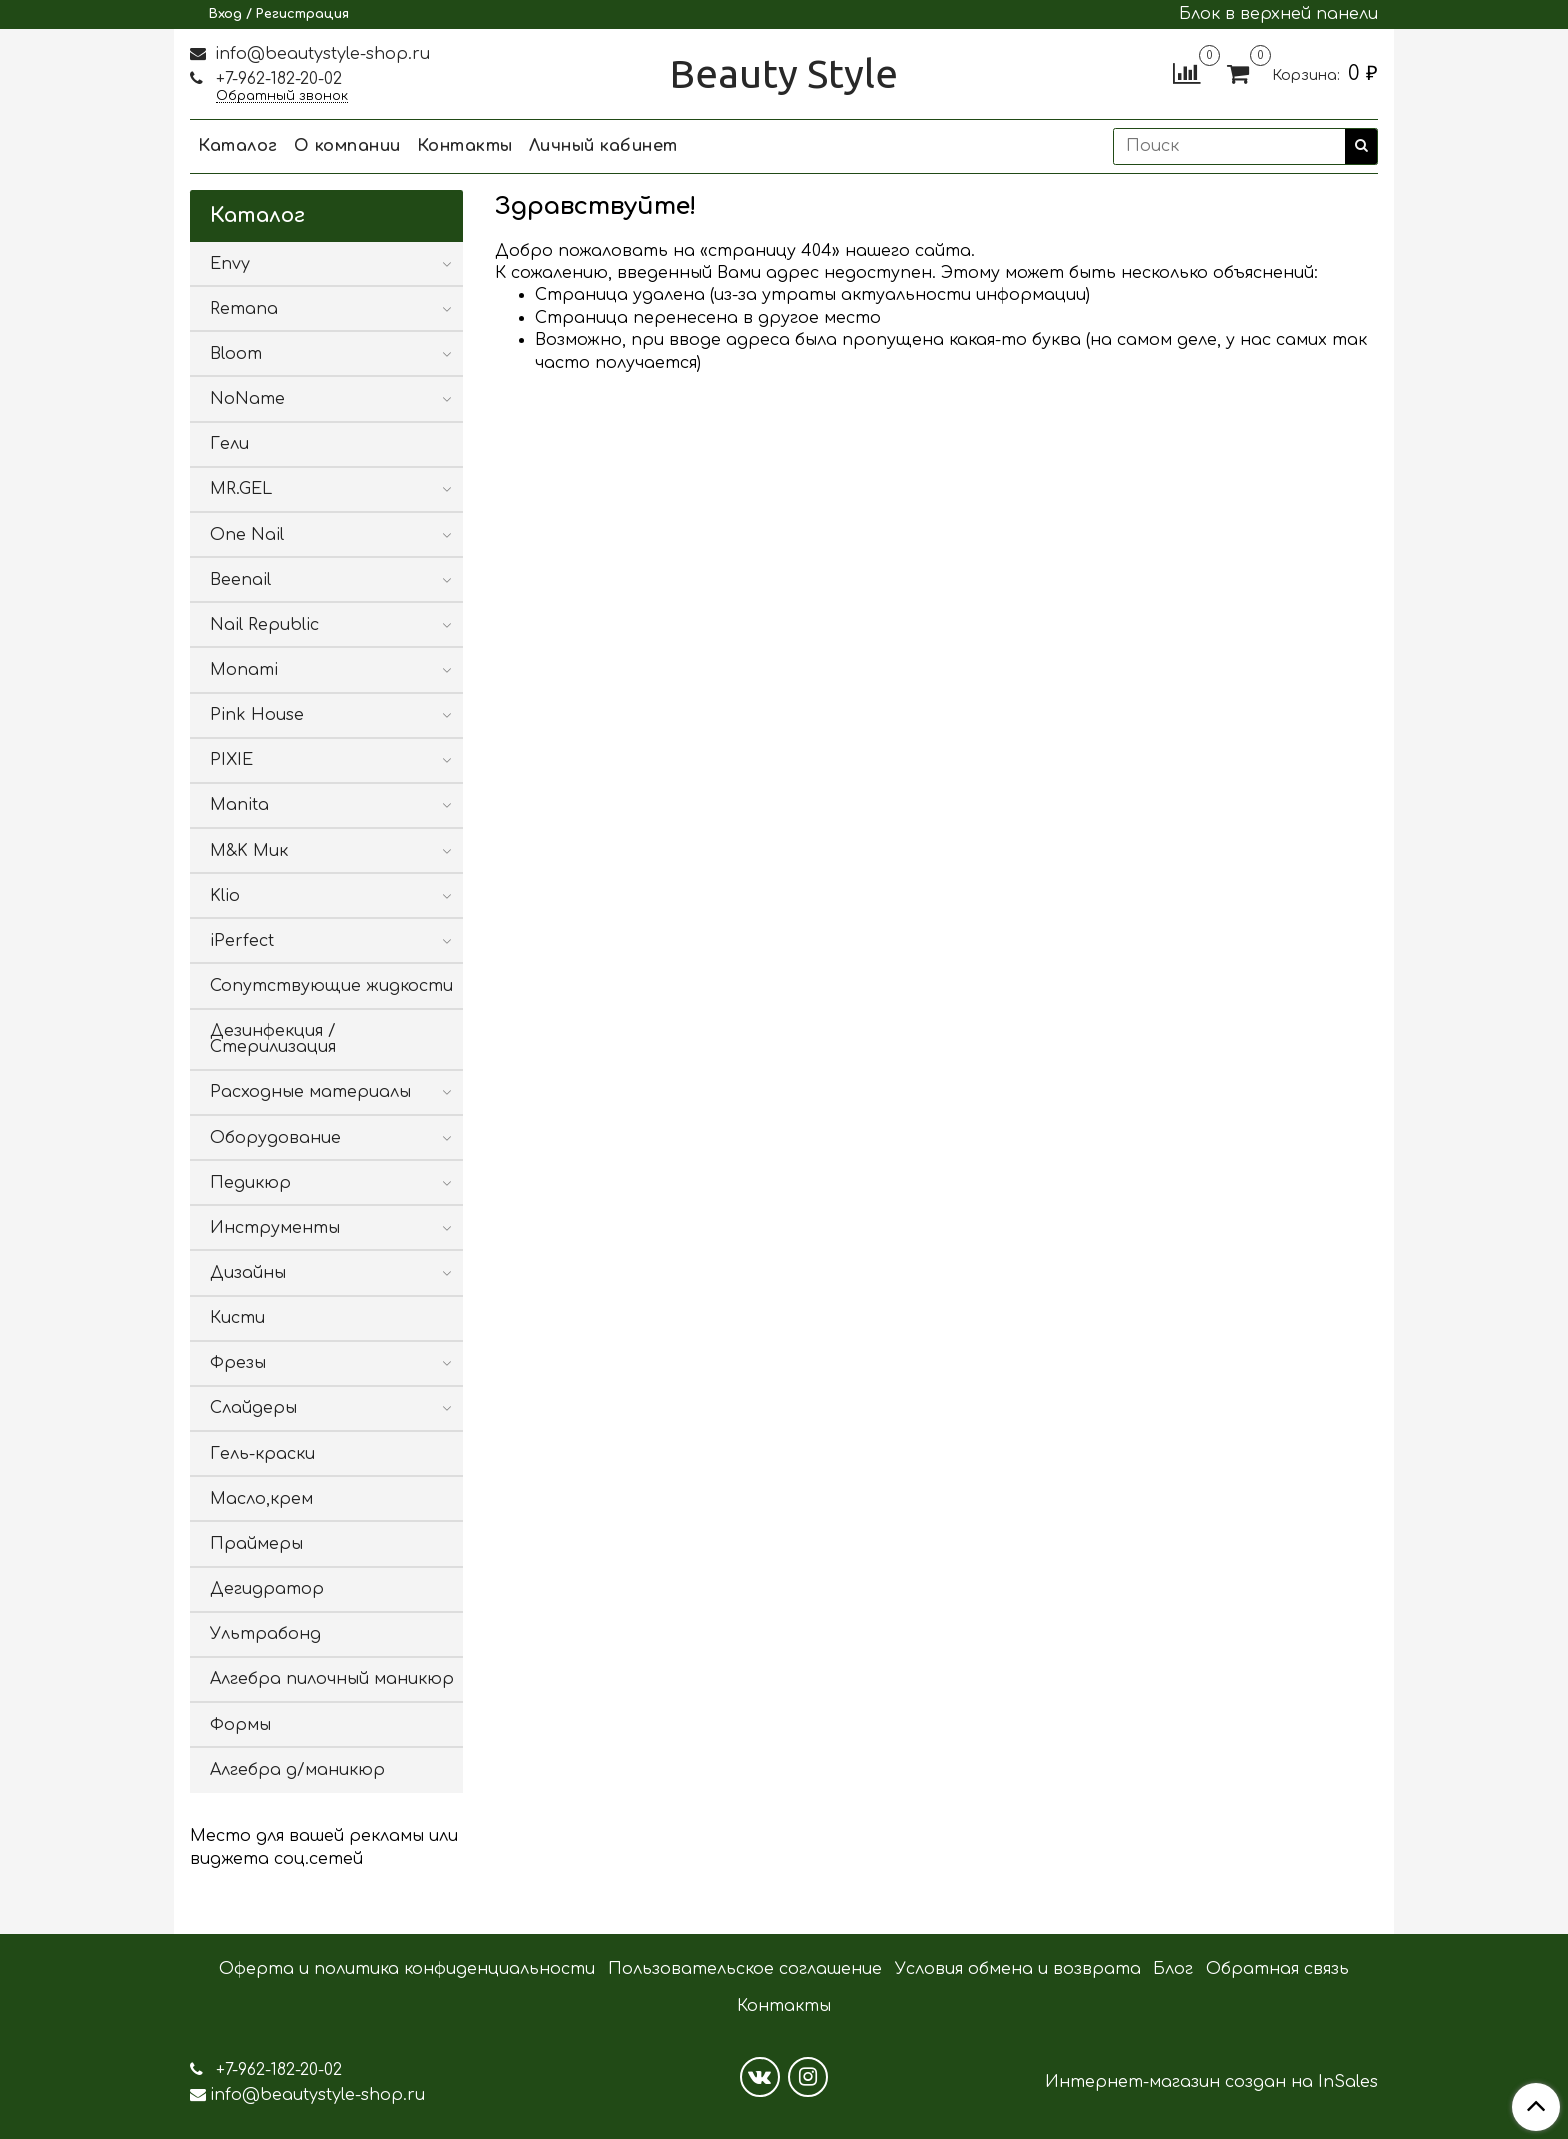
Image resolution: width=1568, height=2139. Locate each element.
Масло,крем (261, 1499)
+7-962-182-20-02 (276, 79)
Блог (1173, 1969)
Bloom (236, 354)
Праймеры (256, 1544)
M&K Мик (249, 851)
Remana (244, 309)
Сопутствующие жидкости (331, 986)
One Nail (247, 535)
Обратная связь (1277, 1969)
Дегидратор (267, 1589)
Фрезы (238, 1363)
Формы (240, 1725)
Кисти (237, 1318)
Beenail (240, 580)
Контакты (465, 146)
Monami (244, 670)
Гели (229, 444)
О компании (347, 146)
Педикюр (250, 1183)
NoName (247, 399)
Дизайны (248, 1273)
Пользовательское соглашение (745, 1969)
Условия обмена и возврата (1018, 1969)
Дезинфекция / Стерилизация (273, 1039)
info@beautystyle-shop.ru (320, 54)
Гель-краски (262, 1454)
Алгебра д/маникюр (297, 1770)
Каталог (238, 146)
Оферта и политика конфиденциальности (407, 1969)
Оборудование (275, 1138)
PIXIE (231, 760)
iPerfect (242, 941)
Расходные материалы (310, 1092)
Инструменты (275, 1228)
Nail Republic (264, 625)
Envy (230, 264)
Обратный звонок (282, 96)
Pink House (257, 715)
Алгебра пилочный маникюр (332, 1679)
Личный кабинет (603, 146)
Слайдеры (253, 1408)
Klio (225, 896)
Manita (239, 805)
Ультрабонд (265, 1634)
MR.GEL (241, 489)
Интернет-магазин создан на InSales (1211, 2082)
